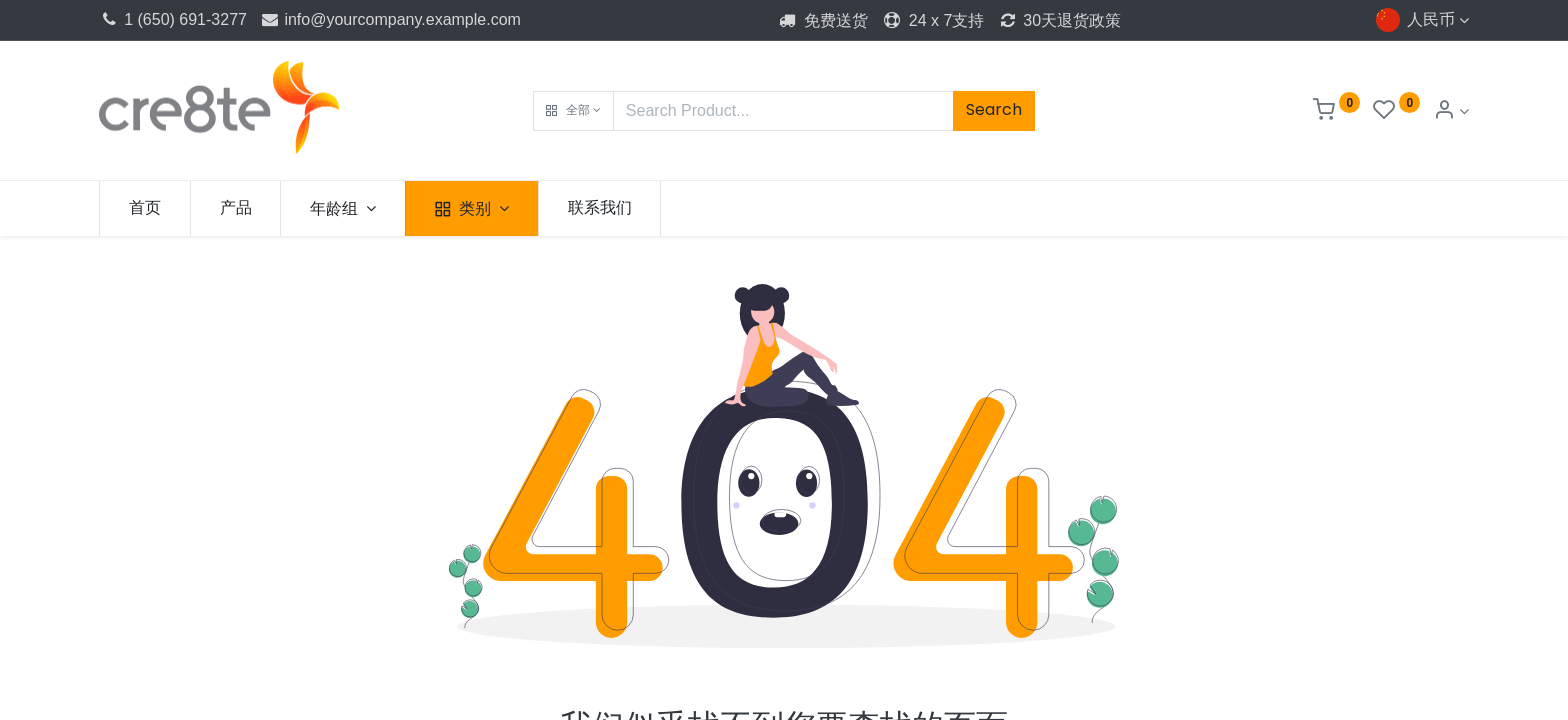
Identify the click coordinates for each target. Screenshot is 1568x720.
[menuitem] (145, 208)
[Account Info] (1451, 111)
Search (994, 109)
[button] (573, 111)
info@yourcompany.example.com (390, 19)
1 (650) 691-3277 (173, 19)
